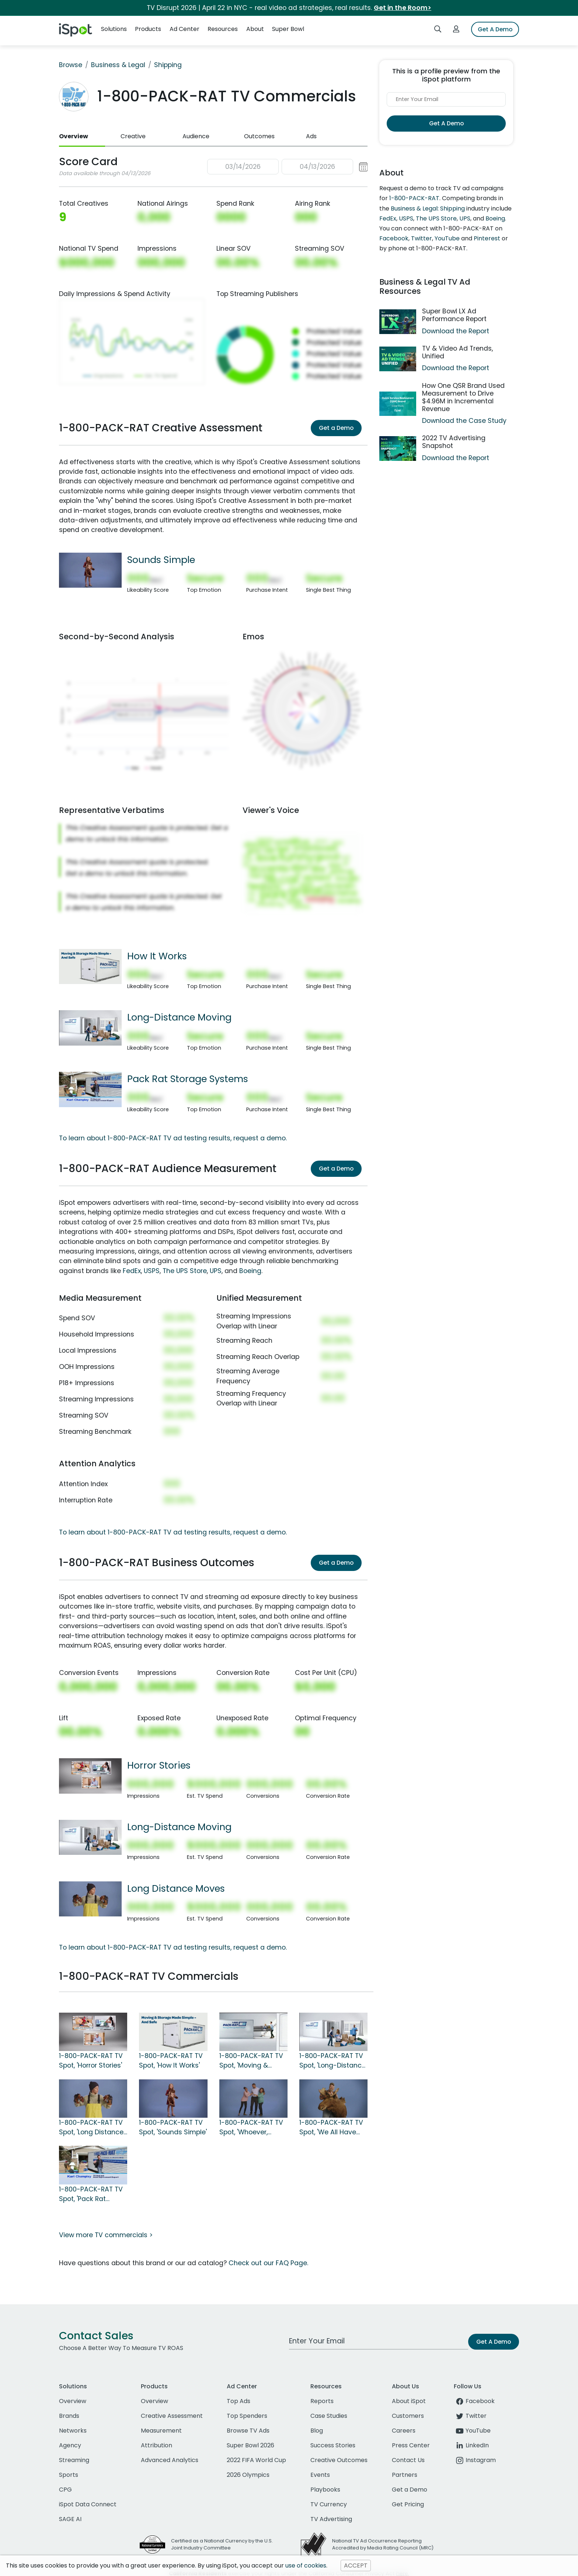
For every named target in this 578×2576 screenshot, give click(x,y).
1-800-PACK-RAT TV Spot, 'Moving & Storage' (251, 2061)
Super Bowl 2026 (250, 2445)
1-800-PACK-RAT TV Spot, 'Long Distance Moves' (91, 2127)
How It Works (157, 956)
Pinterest (487, 238)
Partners (404, 2475)
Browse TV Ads (248, 2430)
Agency (70, 2445)
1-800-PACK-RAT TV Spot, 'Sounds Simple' (173, 2127)
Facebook (393, 238)
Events (320, 2475)
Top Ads (238, 2401)
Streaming (74, 2460)
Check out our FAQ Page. (268, 2263)
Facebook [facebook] (474, 2401)
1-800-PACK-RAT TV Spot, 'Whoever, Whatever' (251, 2127)
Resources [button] (223, 29)
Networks (73, 2430)
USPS (152, 1270)
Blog (316, 2430)
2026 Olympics (248, 2475)
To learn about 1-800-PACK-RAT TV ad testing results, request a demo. (173, 1138)
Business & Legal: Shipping (428, 208)
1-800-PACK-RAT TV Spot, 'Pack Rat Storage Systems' (91, 2194)
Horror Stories (159, 1765)
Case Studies (328, 2416)
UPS (216, 1270)
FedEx (132, 1270)
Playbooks (325, 2489)
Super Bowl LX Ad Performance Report (454, 315)
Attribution (156, 2445)
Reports (322, 2401)
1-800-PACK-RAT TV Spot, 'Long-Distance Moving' (332, 2061)
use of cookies (305, 2565)
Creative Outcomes (339, 2460)
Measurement (161, 2430)
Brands (69, 2416)
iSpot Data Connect (87, 2504)
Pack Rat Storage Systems (187, 1078)
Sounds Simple (161, 559)
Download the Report (455, 331)
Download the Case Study (464, 420)
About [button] (255, 29)
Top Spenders (247, 2416)
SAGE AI (70, 2519)
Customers (408, 2416)
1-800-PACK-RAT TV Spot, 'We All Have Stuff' (331, 2127)
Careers (403, 2430)
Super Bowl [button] (288, 29)
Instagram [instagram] (475, 2460)
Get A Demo (495, 29)
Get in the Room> (402, 7)
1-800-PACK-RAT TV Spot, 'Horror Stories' (91, 2060)
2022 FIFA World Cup (256, 2460)
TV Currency (328, 2504)
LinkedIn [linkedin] (471, 2445)
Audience (195, 136)
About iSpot (409, 2401)
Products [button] (148, 29)
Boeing (250, 1270)
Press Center (411, 2445)
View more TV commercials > (106, 2235)
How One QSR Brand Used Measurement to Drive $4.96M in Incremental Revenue (463, 397)
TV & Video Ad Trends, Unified (457, 352)
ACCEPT (356, 2565)
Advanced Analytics (169, 2460)
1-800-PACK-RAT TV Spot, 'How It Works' (171, 2060)
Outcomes (259, 136)
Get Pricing (408, 2504)
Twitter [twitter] (470, 2416)
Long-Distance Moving (179, 1017)
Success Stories (332, 2445)
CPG (65, 2489)
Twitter (421, 238)
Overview (73, 136)
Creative (133, 136)
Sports (68, 2475)
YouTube (447, 238)
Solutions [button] (114, 29)
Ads (311, 136)
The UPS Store (185, 1270)
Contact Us (408, 2460)
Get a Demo (336, 428)
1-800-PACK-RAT (414, 198)
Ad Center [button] (184, 29)
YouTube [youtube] (472, 2430)
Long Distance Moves (176, 1888)
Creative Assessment (172, 2416)
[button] (287, 167)
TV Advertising (331, 2519)
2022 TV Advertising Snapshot (453, 442)
